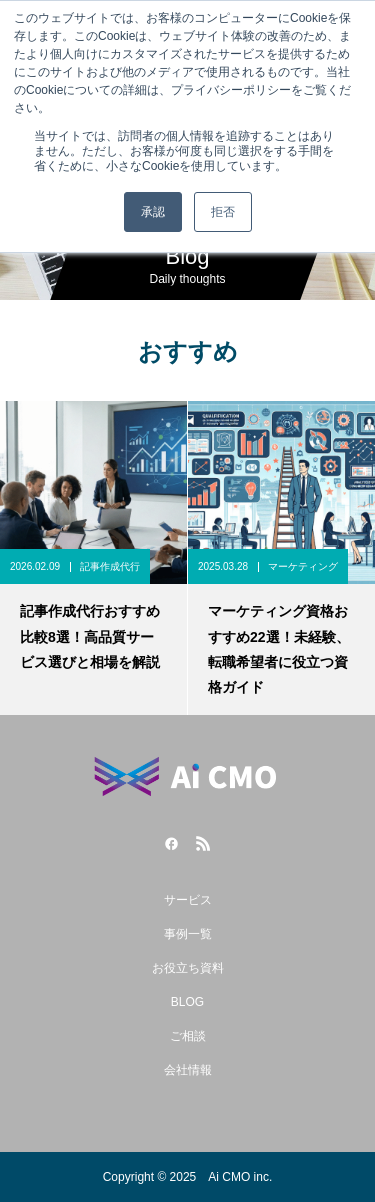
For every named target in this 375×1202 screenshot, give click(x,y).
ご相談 (188, 1036)
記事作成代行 (110, 566)
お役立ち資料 (188, 968)
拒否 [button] (223, 212)
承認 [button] (153, 212)
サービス (188, 900)
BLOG (187, 1002)
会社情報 (188, 1070)
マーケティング (303, 566)
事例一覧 (188, 934)
